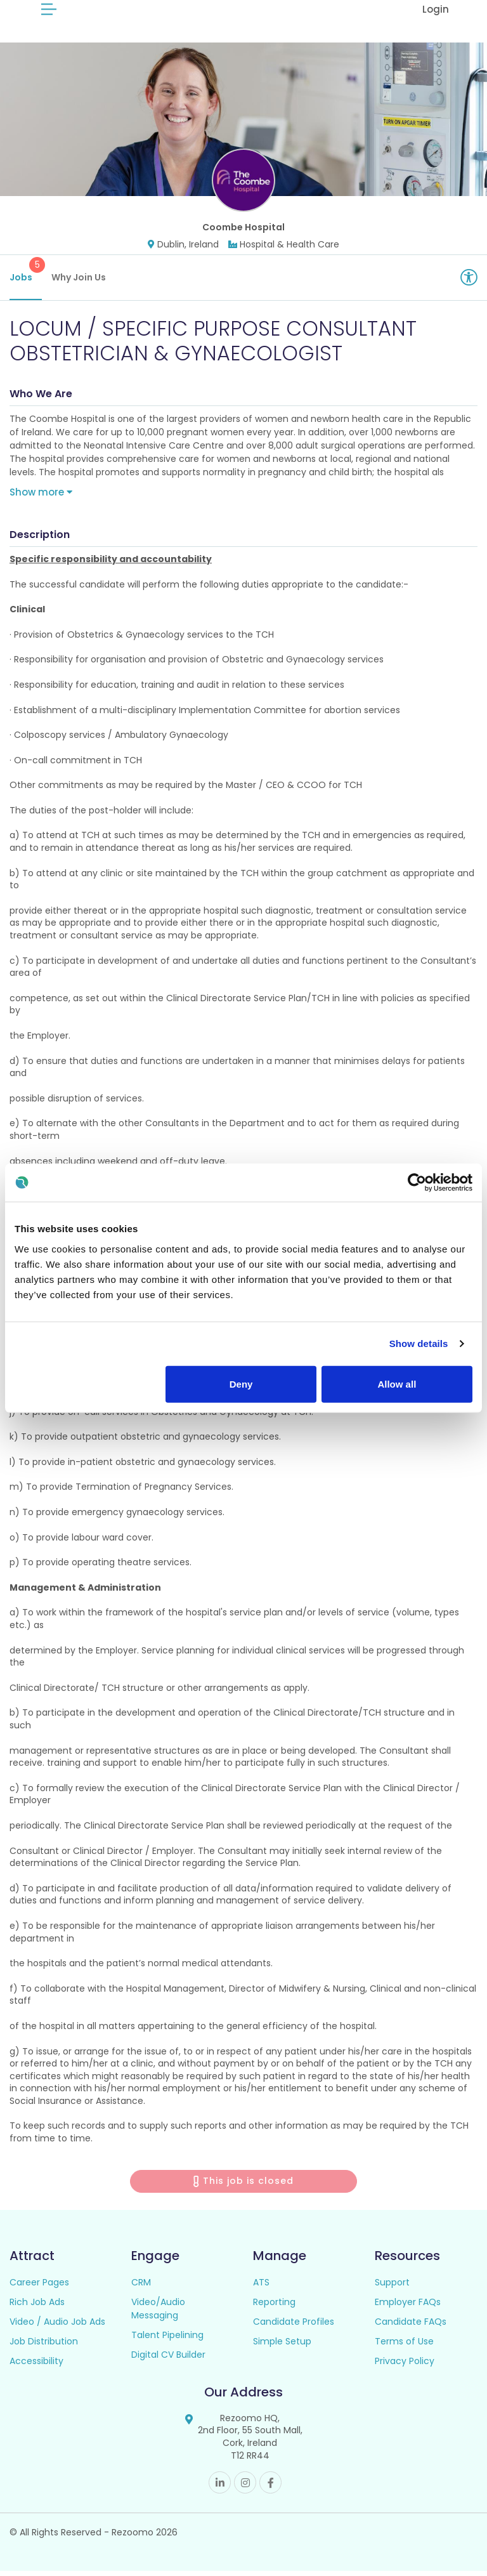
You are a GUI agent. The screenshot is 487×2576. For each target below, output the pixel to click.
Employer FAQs (408, 2307)
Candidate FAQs (410, 2326)
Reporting (274, 2307)
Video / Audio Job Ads (57, 2326)
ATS (261, 2287)
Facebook (270, 2487)
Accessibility (36, 2366)
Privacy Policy (404, 2366)
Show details (418, 1343)
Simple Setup (282, 2346)
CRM (141, 2287)
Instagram (245, 2487)
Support (392, 2287)
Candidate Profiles (293, 2326)
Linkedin (220, 2487)
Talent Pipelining (167, 2340)
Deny (241, 1383)
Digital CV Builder (168, 2359)
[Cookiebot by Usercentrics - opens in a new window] (416, 1182)
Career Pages (39, 2287)
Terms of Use (404, 2346)
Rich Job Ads (37, 2307)
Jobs (26, 275)
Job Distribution (44, 2346)
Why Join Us (78, 282)
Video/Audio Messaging (158, 2314)
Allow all (396, 1383)
